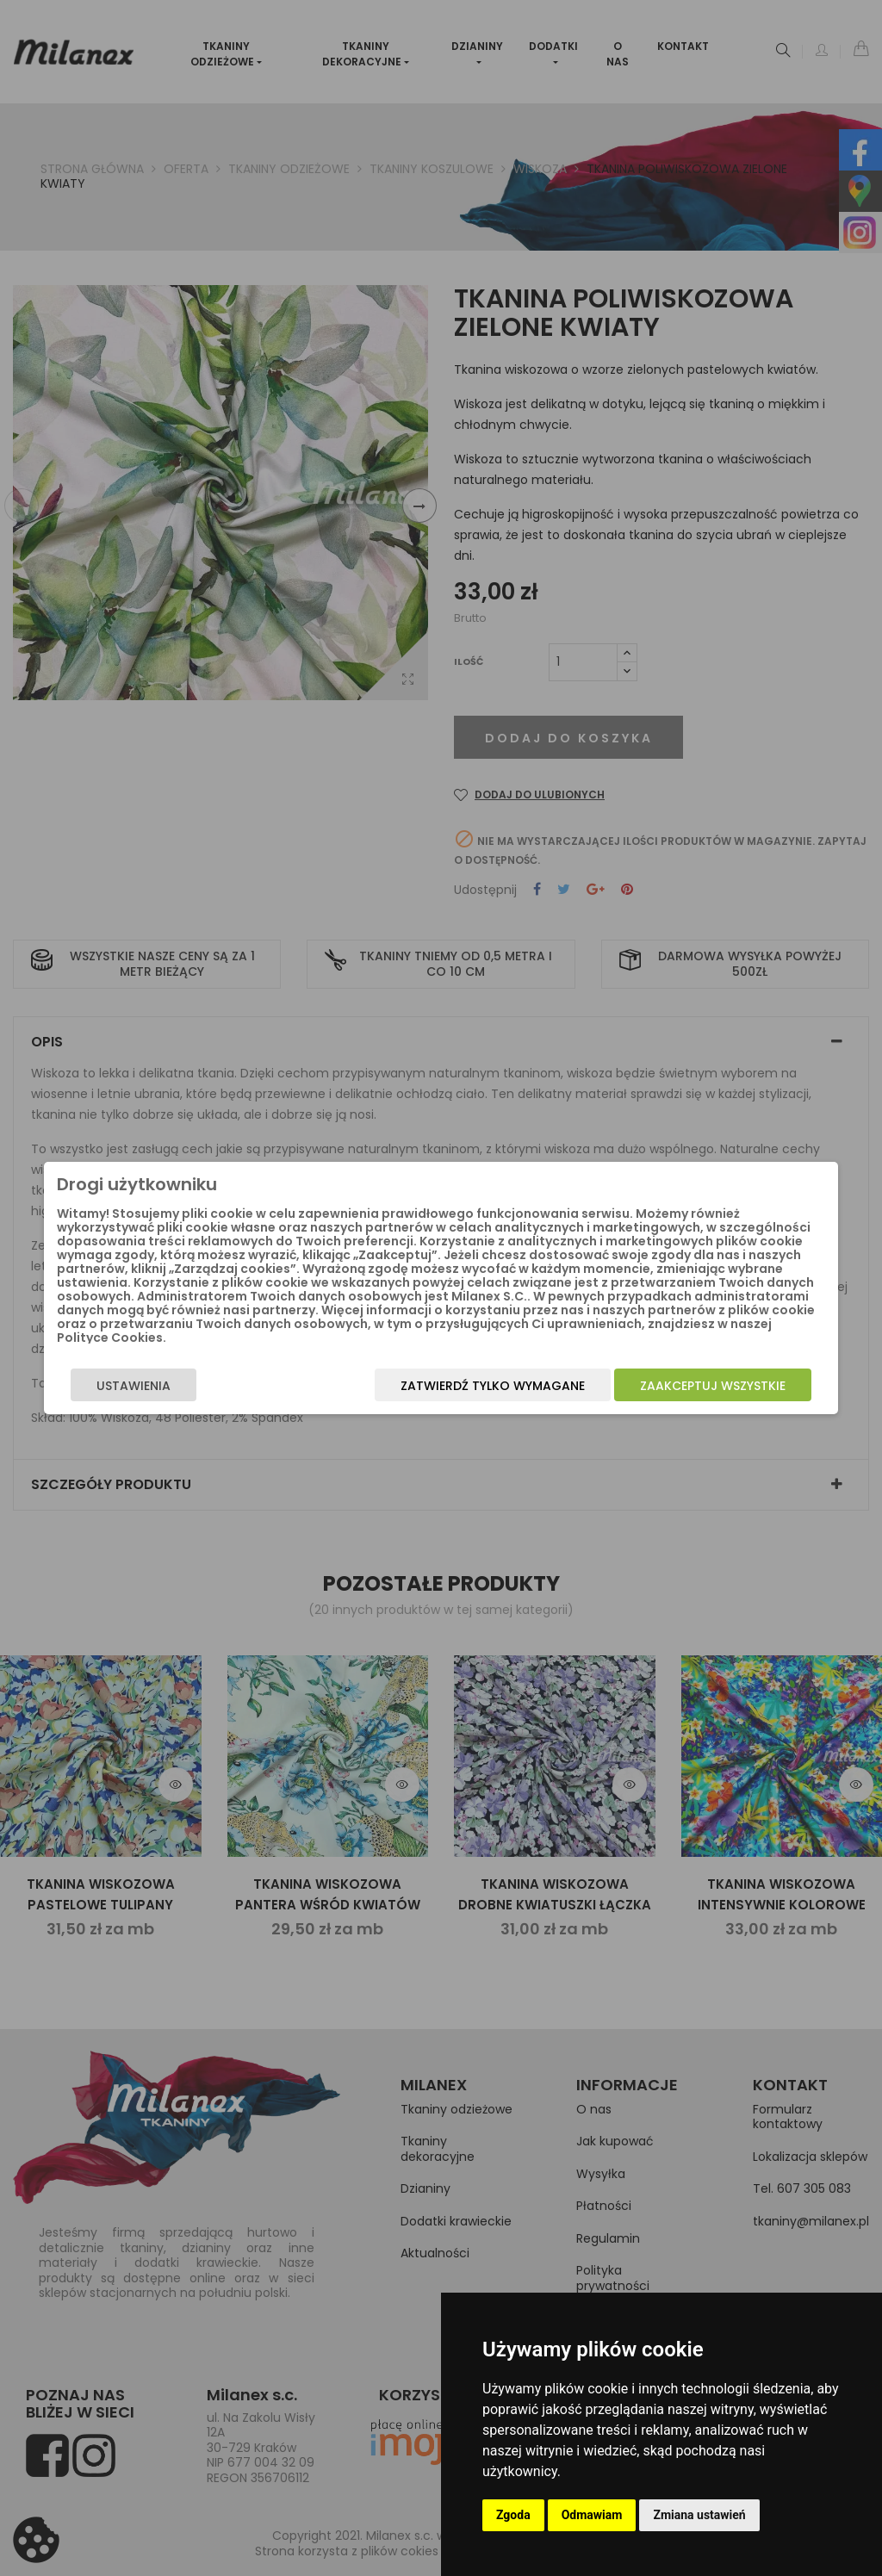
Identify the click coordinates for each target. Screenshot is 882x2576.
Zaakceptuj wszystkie (736, 1385)
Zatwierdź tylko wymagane (516, 1385)
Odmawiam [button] (592, 2515)
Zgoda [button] (513, 2515)
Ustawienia (110, 1385)
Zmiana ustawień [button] (699, 2515)
